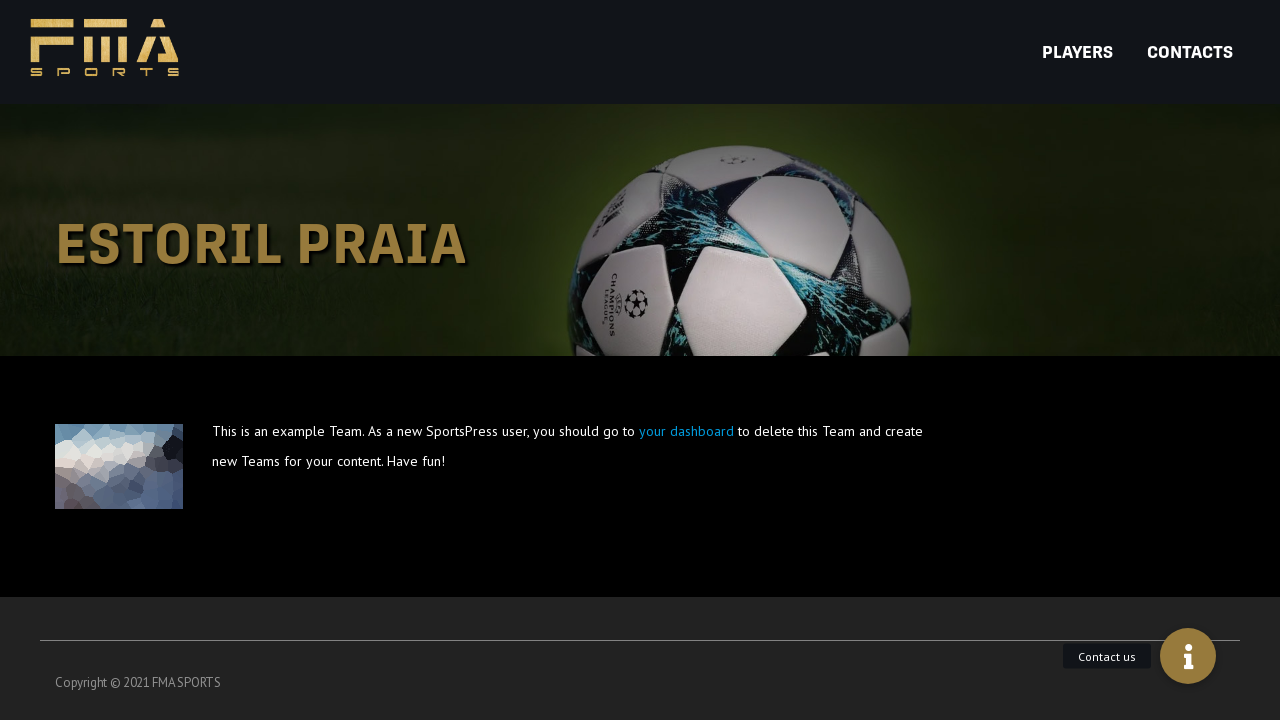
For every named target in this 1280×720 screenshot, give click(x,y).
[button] (1188, 656)
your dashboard (686, 431)
